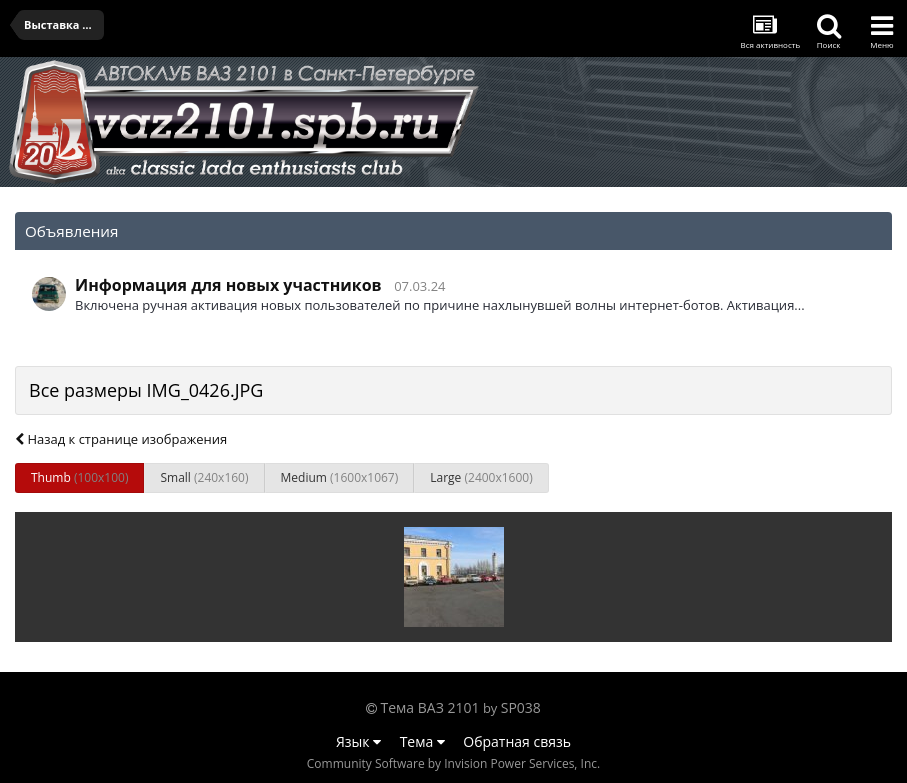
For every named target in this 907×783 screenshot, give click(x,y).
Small (204, 477)
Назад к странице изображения (121, 439)
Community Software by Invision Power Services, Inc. (453, 763)
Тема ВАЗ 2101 (430, 707)
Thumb (79, 477)
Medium (340, 477)
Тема (422, 741)
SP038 (521, 707)
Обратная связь (517, 741)
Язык (358, 741)
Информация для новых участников (228, 285)
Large (481, 477)
